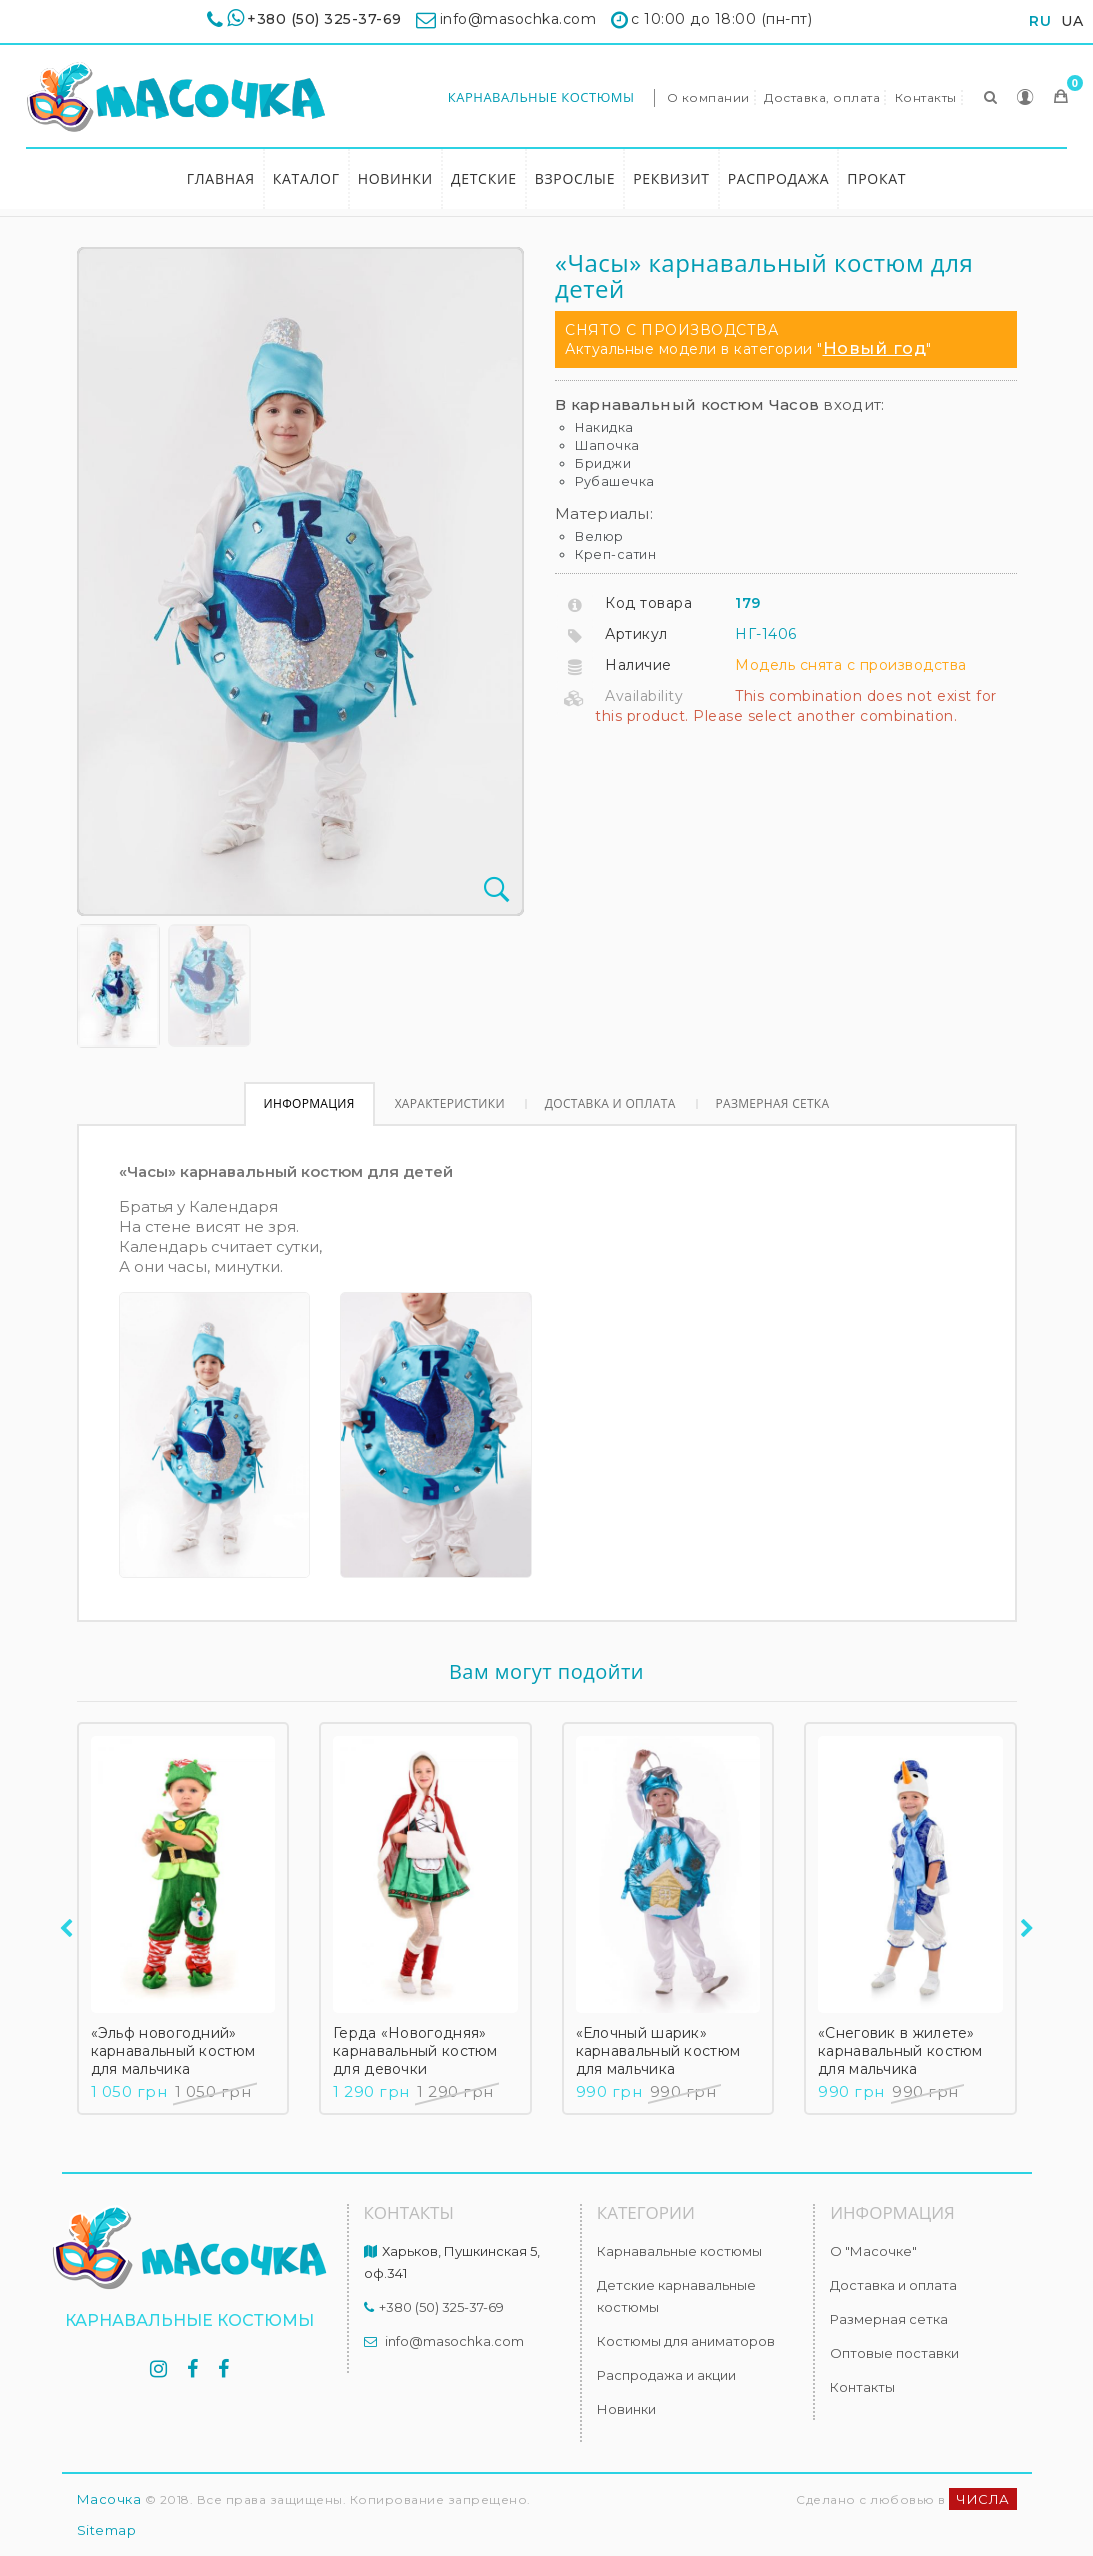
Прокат (876, 178)
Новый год (875, 348)
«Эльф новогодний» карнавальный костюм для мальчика (173, 2051)
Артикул (636, 634)
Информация (309, 1103)
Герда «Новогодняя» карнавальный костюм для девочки (415, 2051)
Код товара (648, 603)
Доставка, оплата (822, 97)
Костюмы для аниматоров (686, 2341)
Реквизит (671, 178)
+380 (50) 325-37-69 (324, 19)
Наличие (638, 665)
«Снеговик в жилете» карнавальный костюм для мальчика (900, 2051)
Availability (644, 696)
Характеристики (450, 1103)
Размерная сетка (773, 1103)
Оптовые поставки (894, 2353)
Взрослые (575, 178)
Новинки (395, 178)
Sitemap (107, 2530)
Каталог (306, 178)
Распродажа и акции (666, 2375)
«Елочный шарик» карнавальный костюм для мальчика (658, 2051)
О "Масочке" (873, 2251)
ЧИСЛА (983, 2499)
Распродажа (779, 178)
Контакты (926, 97)
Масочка (109, 2499)
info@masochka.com (454, 2341)
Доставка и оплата (610, 1103)
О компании (708, 97)
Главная (221, 178)
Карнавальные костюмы (541, 97)
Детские (484, 178)
